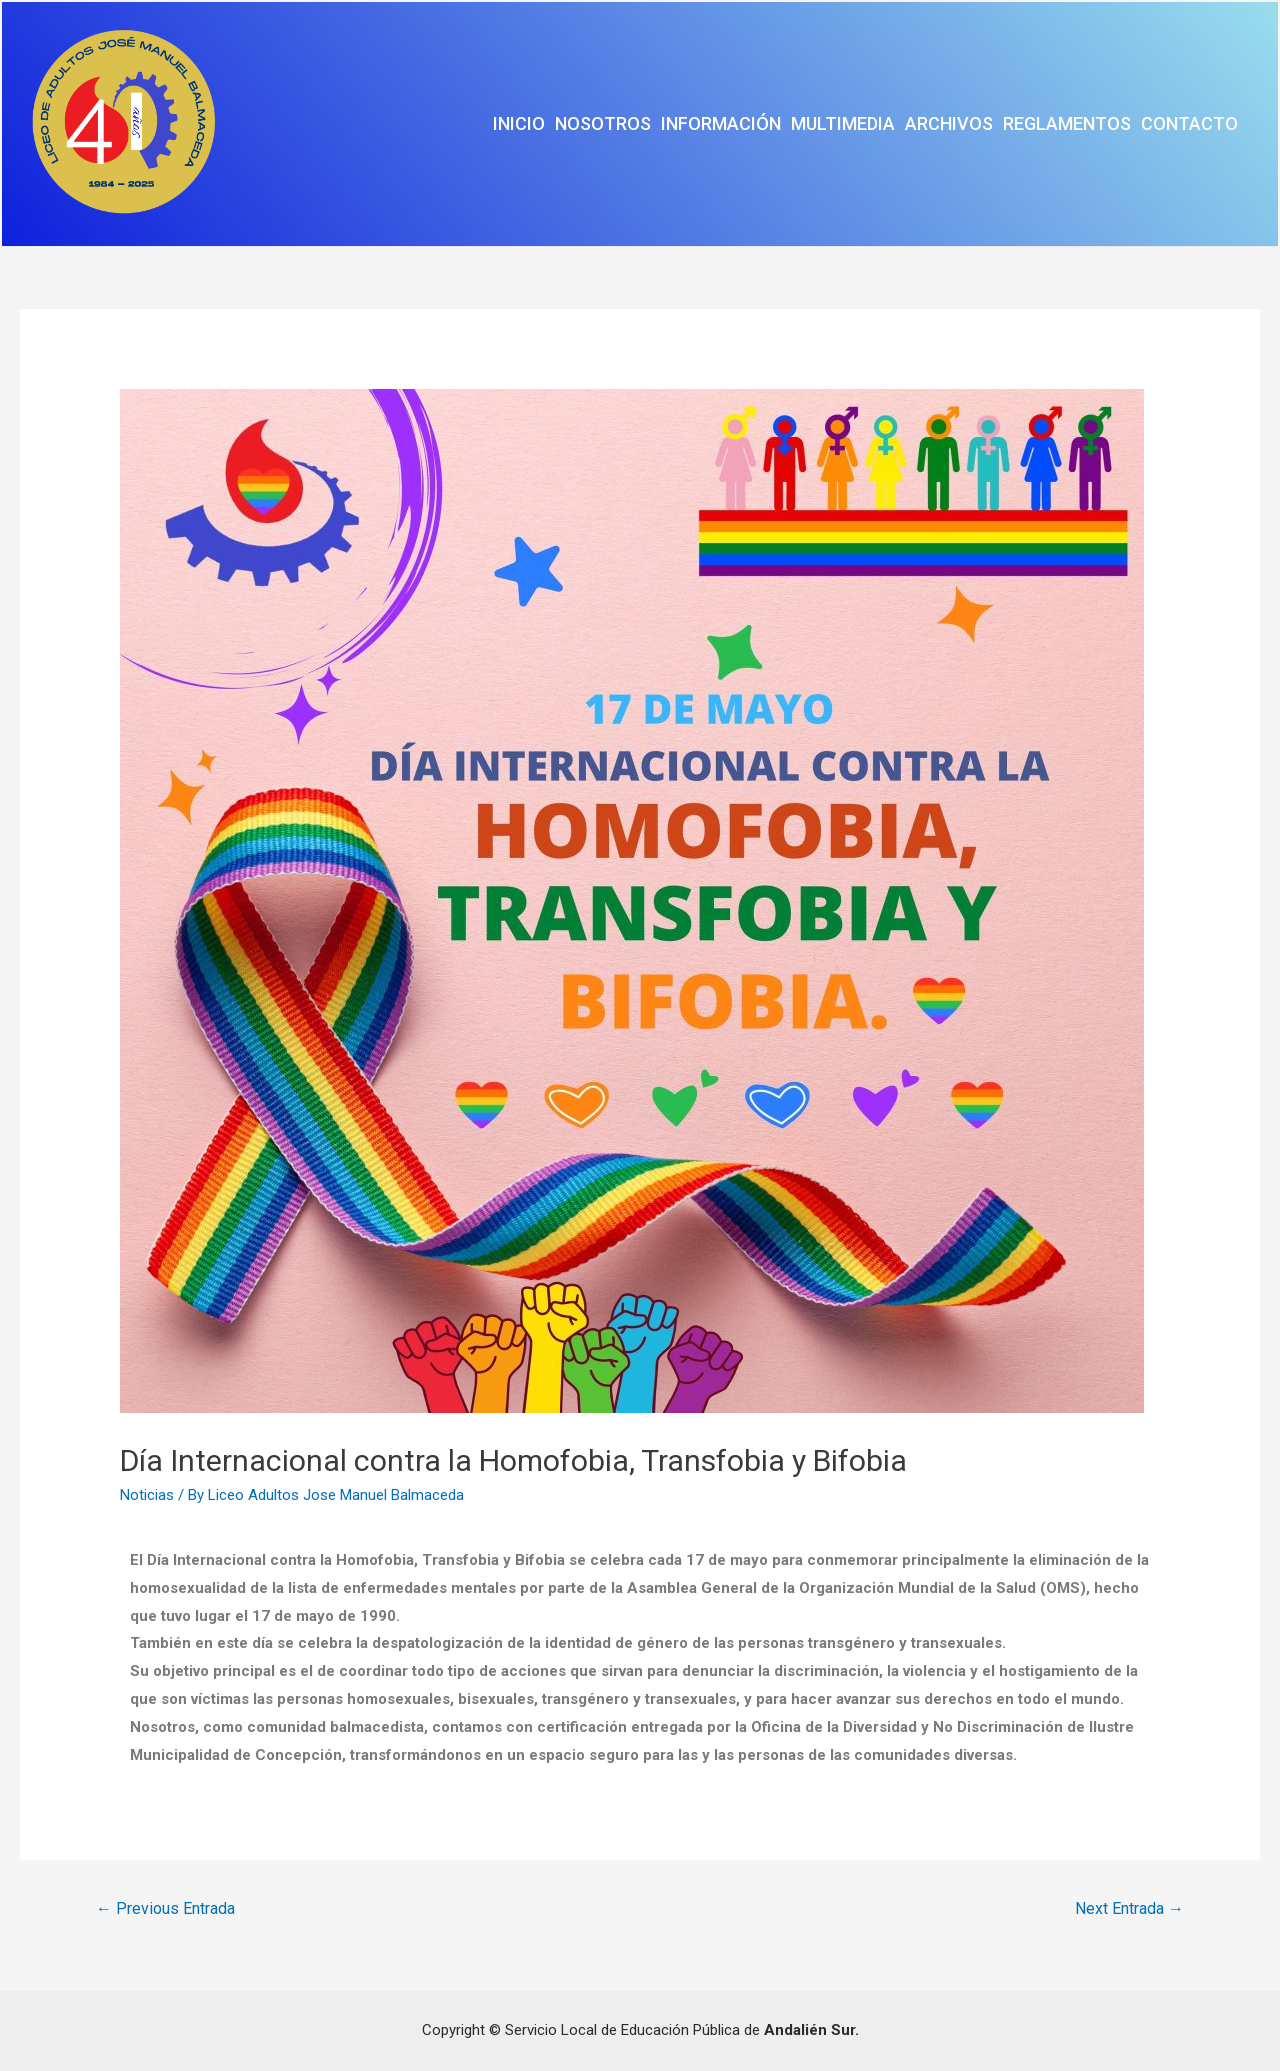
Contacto (1189, 123)
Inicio (519, 123)
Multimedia (843, 123)
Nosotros (603, 123)
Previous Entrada (165, 1908)
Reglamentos (1067, 123)
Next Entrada (1129, 1908)
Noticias (147, 1495)
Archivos (949, 123)
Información (721, 123)
